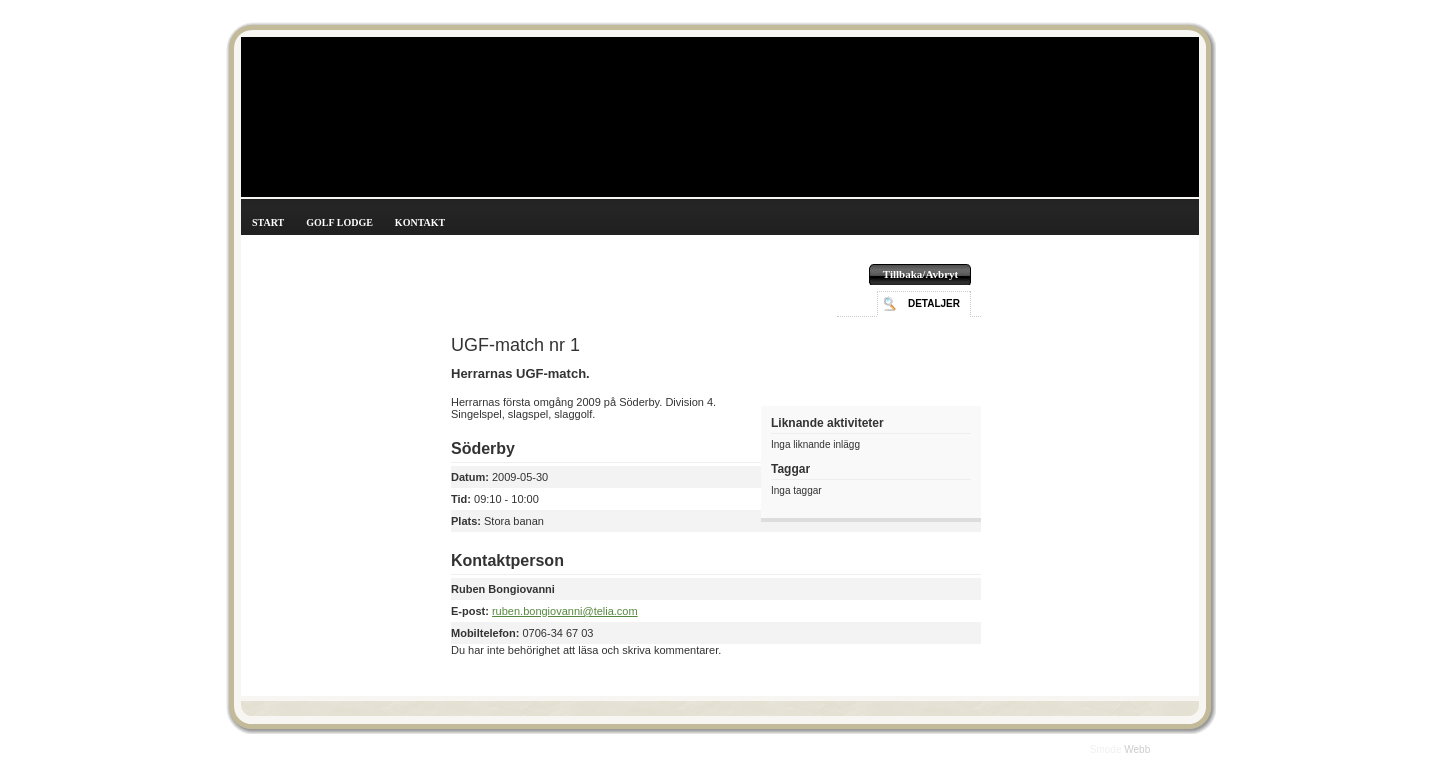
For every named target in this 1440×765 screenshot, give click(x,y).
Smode (1107, 749)
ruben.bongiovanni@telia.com (565, 611)
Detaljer (934, 303)
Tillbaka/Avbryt (920, 274)
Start (268, 222)
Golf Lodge (339, 222)
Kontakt (420, 222)
